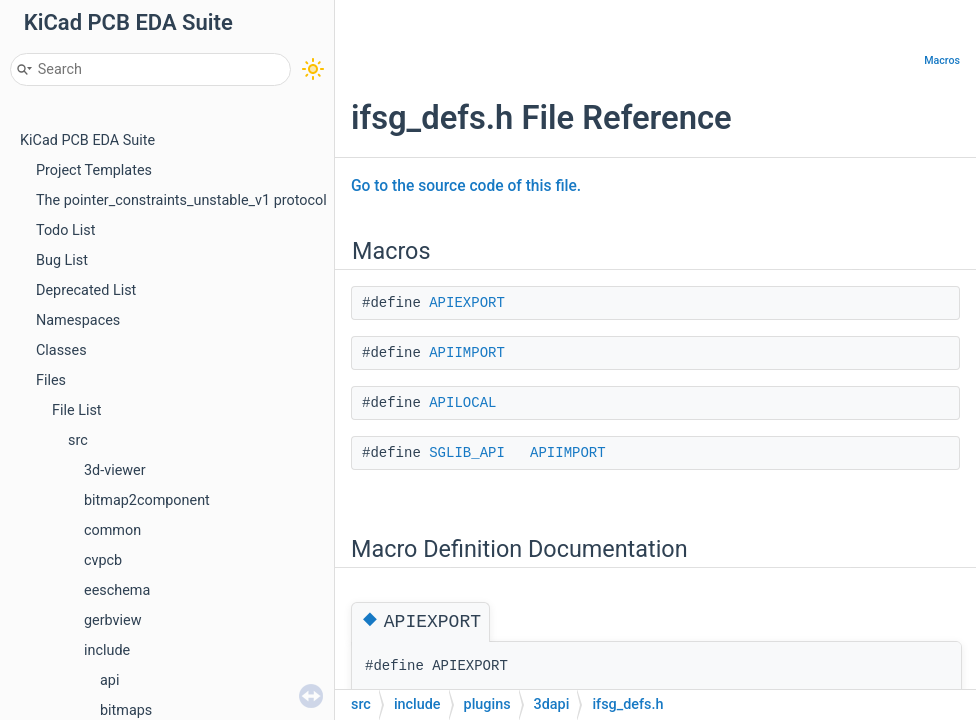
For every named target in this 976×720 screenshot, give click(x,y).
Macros (942, 60)
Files (51, 380)
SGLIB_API (467, 453)
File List (77, 410)
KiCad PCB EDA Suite (87, 140)
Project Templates (94, 170)
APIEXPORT (467, 303)
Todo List (65, 230)
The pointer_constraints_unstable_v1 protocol (181, 200)
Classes (61, 350)
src (78, 440)
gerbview (113, 620)
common (112, 530)
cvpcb (103, 560)
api (109, 680)
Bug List (62, 260)
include (107, 650)
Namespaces (78, 320)
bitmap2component (147, 500)
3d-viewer (115, 470)
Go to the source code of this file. (466, 186)
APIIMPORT (467, 353)
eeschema (117, 590)
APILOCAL (462, 403)
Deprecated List (86, 290)
